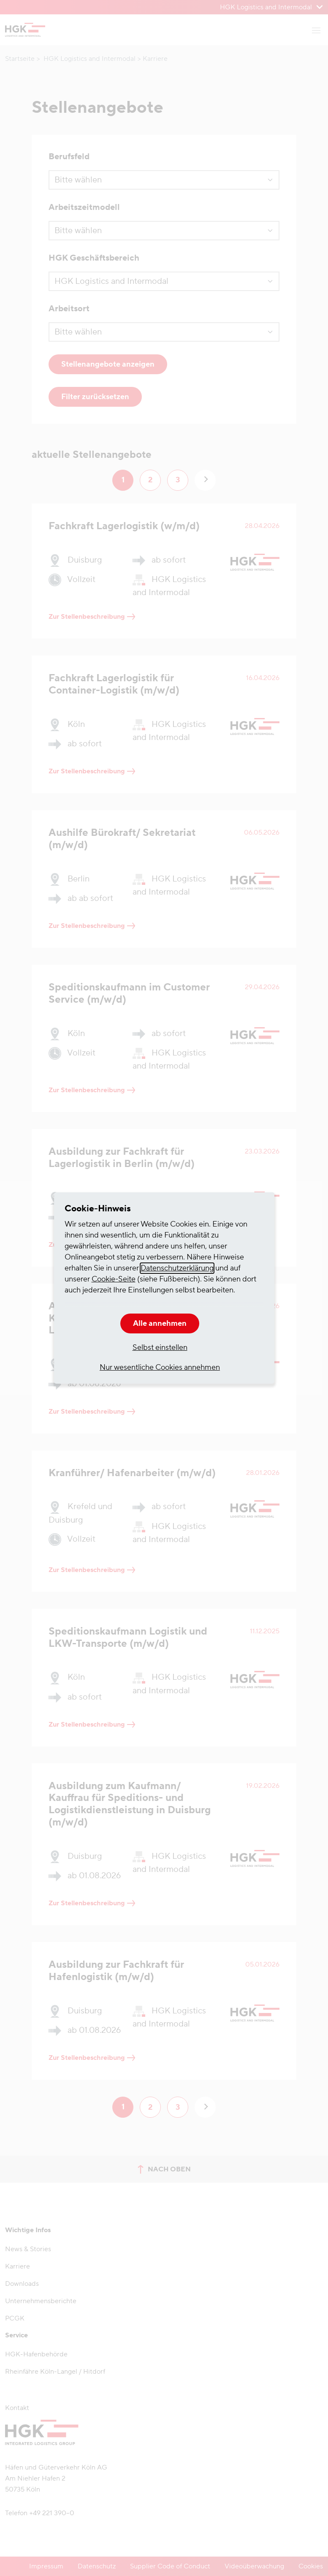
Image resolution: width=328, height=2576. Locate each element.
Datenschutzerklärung (177, 1268)
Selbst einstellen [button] (160, 1347)
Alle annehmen (160, 1323)
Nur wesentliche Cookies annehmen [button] (160, 1367)
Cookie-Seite (114, 1279)
